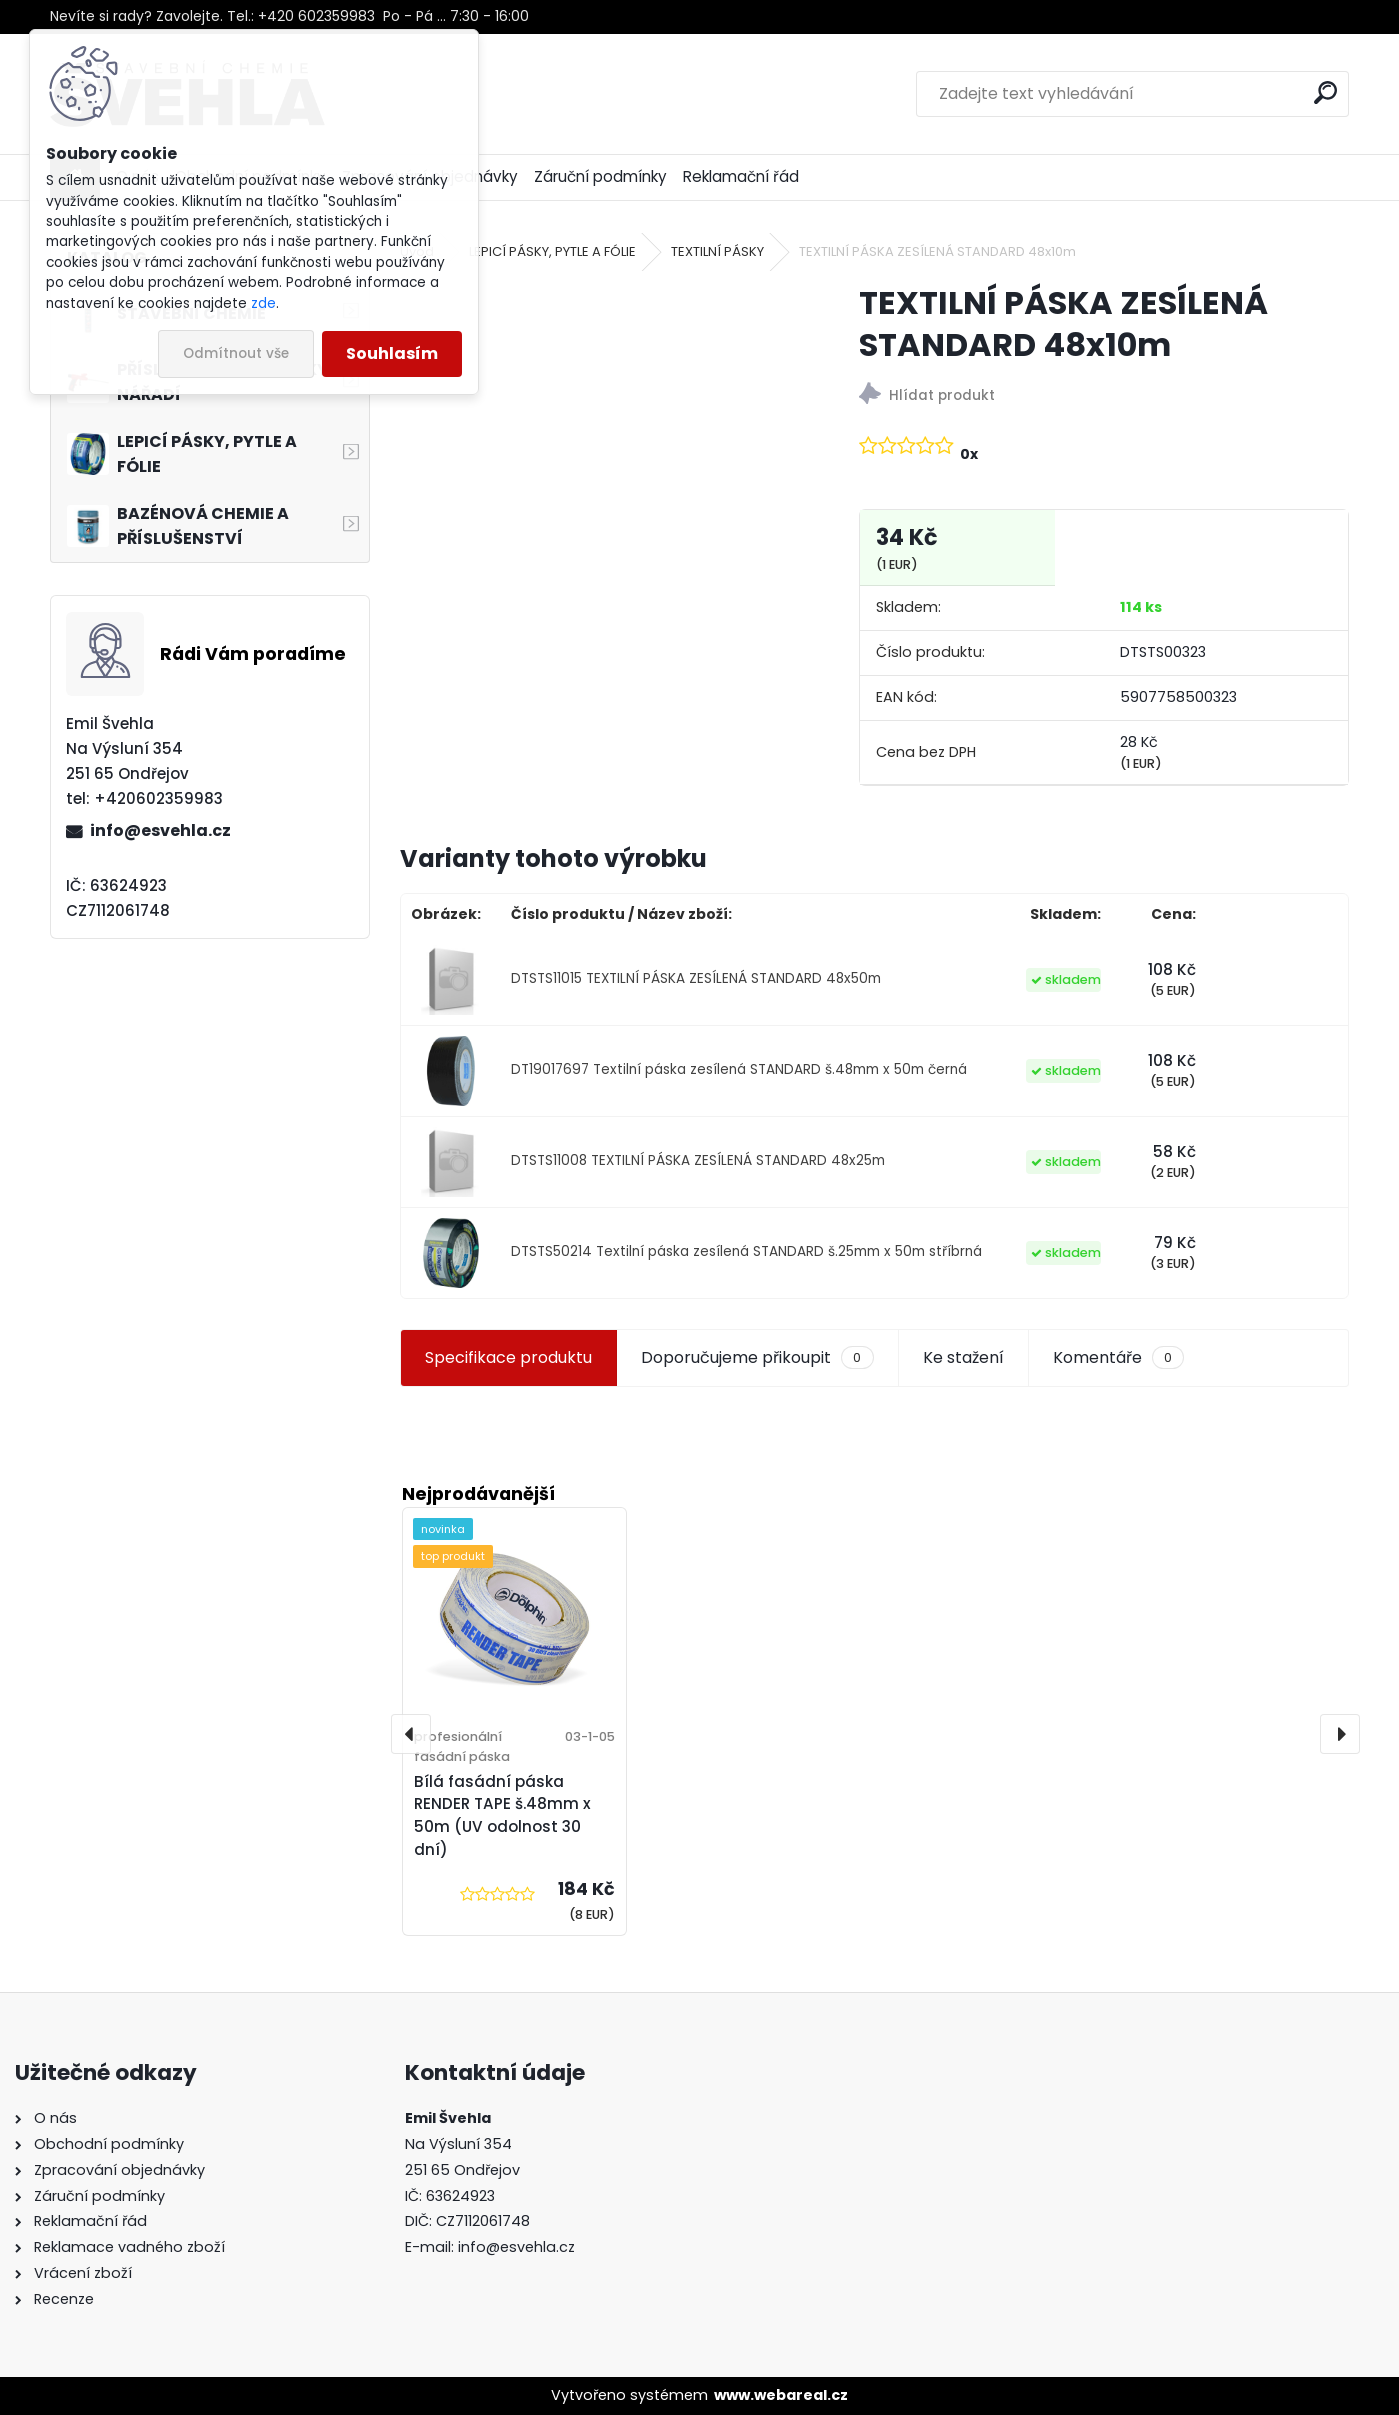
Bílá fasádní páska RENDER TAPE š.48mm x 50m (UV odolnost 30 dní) (502, 1815)
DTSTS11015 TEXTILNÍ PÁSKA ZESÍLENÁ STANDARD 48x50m (696, 978)
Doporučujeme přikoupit (757, 1358)
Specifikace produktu (508, 1357)
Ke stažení (963, 1357)
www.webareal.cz (781, 2395)
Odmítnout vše (236, 353)
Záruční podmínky (600, 176)
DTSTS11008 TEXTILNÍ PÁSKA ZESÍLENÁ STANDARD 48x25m (698, 1160)
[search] (1325, 92)
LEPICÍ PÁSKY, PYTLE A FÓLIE (552, 251)
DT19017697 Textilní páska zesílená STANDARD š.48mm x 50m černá (739, 1069)
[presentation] (411, 1734)
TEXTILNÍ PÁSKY (717, 251)
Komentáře (1118, 1358)
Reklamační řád (741, 176)
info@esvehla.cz (160, 830)
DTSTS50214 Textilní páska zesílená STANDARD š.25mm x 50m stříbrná (746, 1251)
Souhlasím (392, 353)
